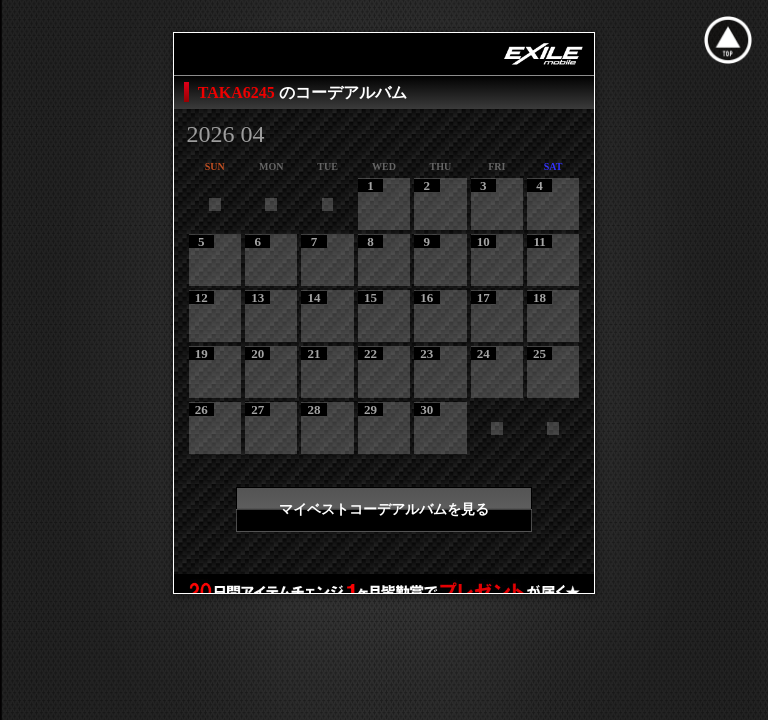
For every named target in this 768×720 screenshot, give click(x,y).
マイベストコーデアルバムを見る (384, 509)
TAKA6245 (238, 92)
